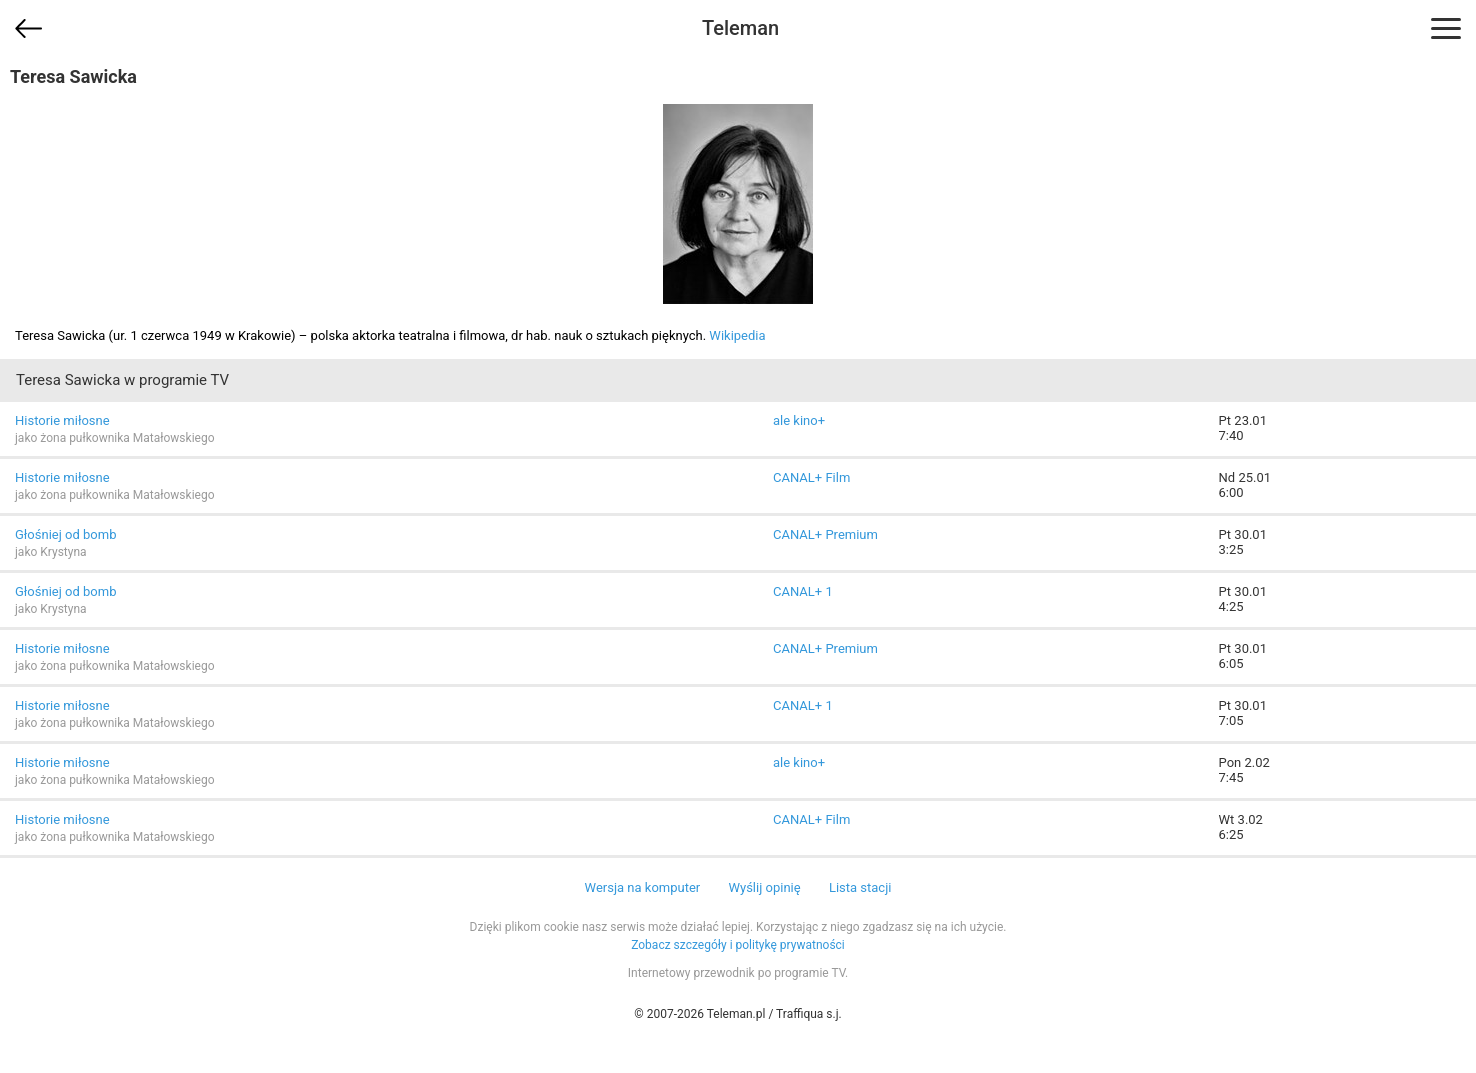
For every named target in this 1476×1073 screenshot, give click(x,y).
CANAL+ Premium (825, 534)
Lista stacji (860, 887)
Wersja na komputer (643, 887)
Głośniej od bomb (65, 534)
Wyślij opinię (764, 887)
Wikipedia (737, 335)
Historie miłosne (62, 420)
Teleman (740, 28)
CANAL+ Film (811, 477)
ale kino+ (799, 420)
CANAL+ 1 (803, 591)
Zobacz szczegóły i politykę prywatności (738, 945)
